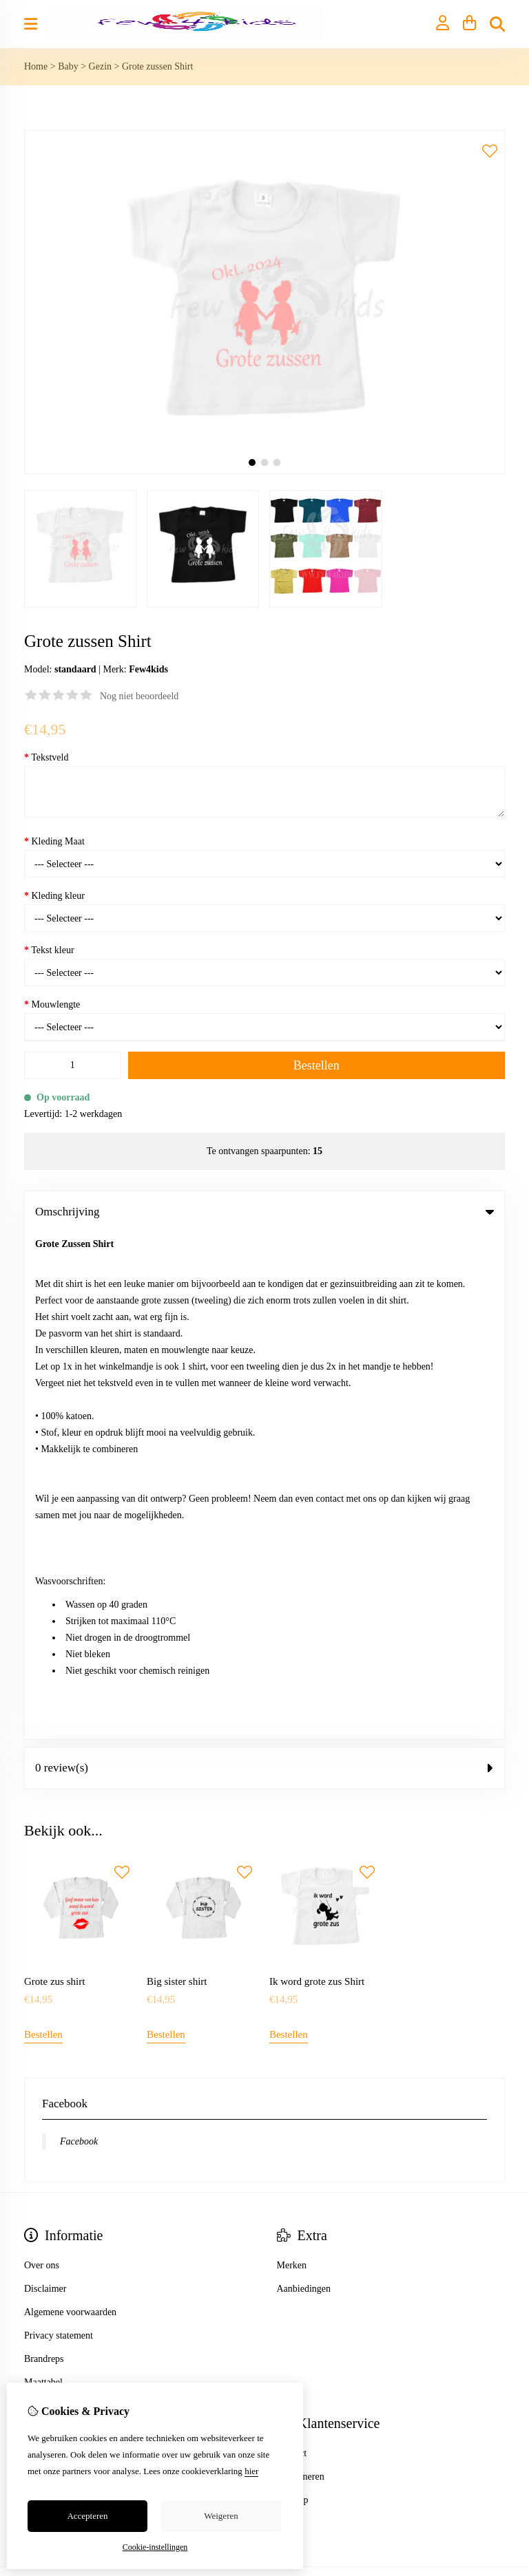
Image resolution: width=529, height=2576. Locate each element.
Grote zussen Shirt (157, 66)
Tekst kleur (49, 950)
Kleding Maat (54, 841)
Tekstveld (46, 757)
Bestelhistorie (50, 1970)
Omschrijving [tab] (264, 1211)
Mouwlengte (52, 1004)
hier (251, 2471)
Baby (68, 66)
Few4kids (148, 669)
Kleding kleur (54, 896)
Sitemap (293, 1993)
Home (36, 66)
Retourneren (300, 1970)
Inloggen (41, 1946)
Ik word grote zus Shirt (316, 1474)
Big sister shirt (177, 1474)
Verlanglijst (46, 1993)
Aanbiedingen (304, 1782)
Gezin (100, 66)
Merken (292, 1759)
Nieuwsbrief (48, 2017)
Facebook (79, 1635)
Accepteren (87, 2516)
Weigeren (221, 2516)
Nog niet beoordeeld (139, 696)
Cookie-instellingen (155, 2547)
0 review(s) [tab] (264, 1261)
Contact (292, 1946)
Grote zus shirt (54, 1474)
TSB (497, 2083)
